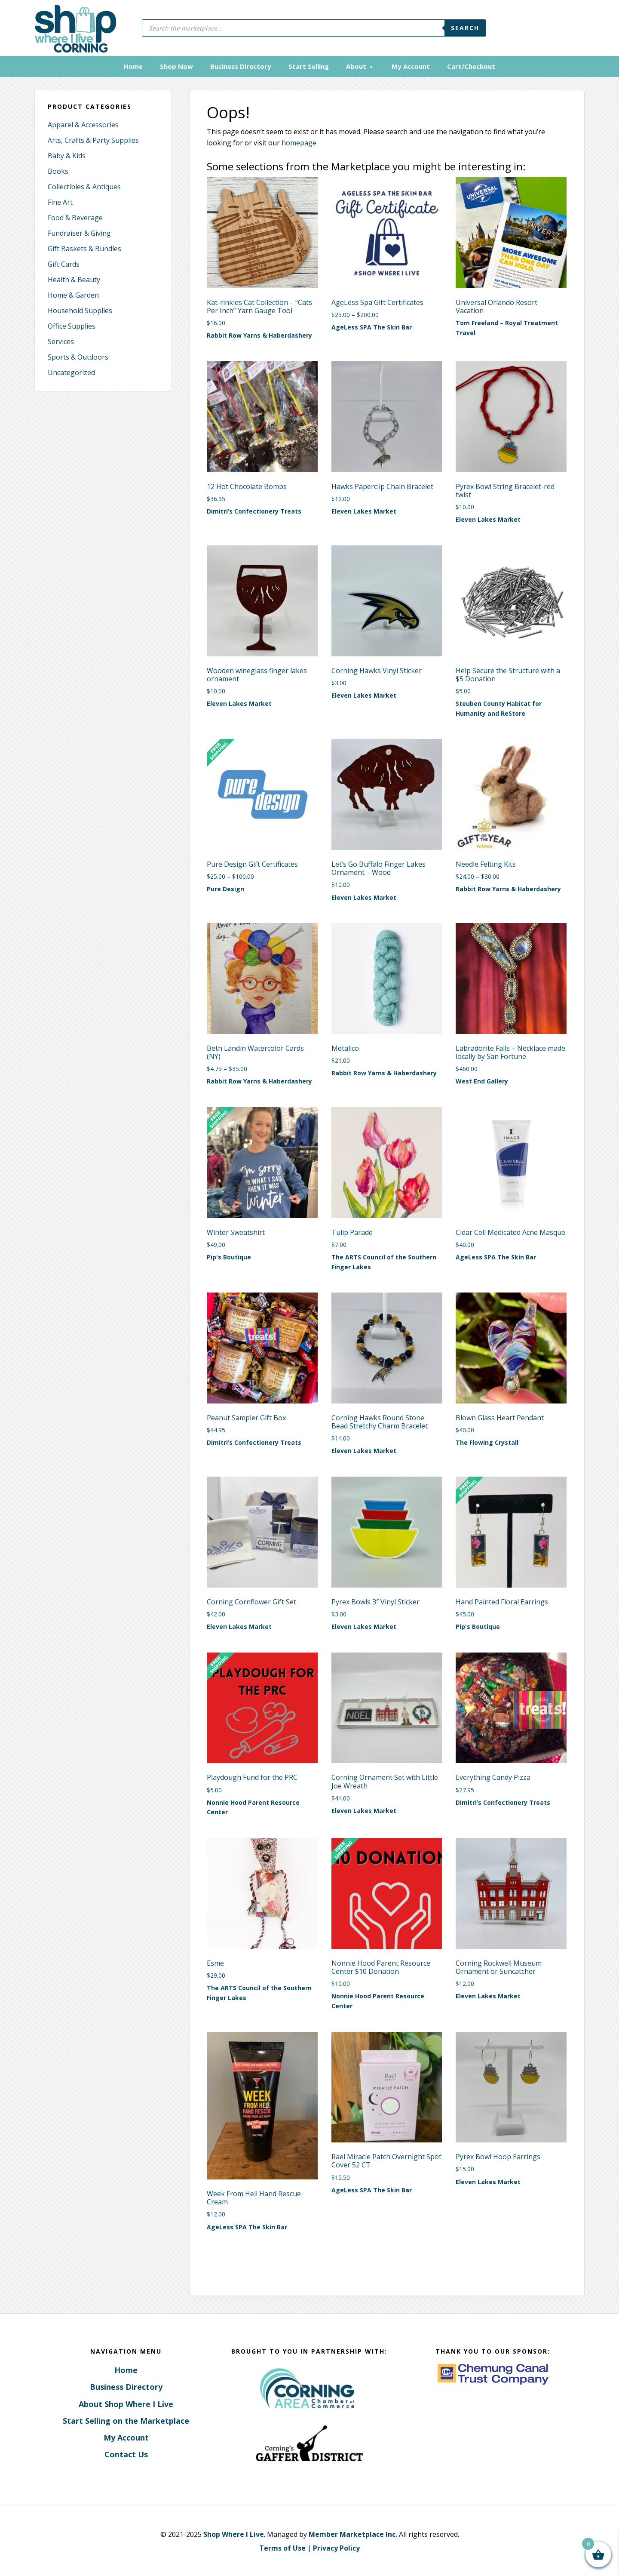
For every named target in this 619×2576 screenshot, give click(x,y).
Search (465, 28)
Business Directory (126, 2386)
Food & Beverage (75, 217)
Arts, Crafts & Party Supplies (93, 139)
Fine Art (60, 201)
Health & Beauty (74, 278)
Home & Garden (73, 294)
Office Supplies (71, 325)
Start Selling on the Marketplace (126, 2419)
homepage (299, 142)
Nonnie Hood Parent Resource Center (253, 1806)
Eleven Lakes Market (363, 510)
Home (126, 2369)
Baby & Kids (67, 155)
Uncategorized (71, 371)
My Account (126, 2436)
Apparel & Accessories (83, 124)
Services (61, 340)
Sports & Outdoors (78, 356)
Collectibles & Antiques (84, 186)
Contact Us (126, 2453)
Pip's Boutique (229, 1256)
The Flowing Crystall (487, 1441)
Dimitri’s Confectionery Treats (254, 510)
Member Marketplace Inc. (353, 2533)
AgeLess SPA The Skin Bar (371, 326)
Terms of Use (282, 2546)
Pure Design (225, 888)
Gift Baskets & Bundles (84, 247)
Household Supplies (80, 309)
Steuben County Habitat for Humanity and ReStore (499, 708)
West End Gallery (482, 1080)
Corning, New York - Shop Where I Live (72, 28)
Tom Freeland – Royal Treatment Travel (507, 327)
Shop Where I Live (233, 2533)
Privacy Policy (336, 2546)
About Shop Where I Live (126, 2402)
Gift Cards (64, 263)
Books (58, 170)
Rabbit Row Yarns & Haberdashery (259, 334)
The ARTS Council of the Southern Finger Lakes (383, 1261)
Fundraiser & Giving (79, 232)
